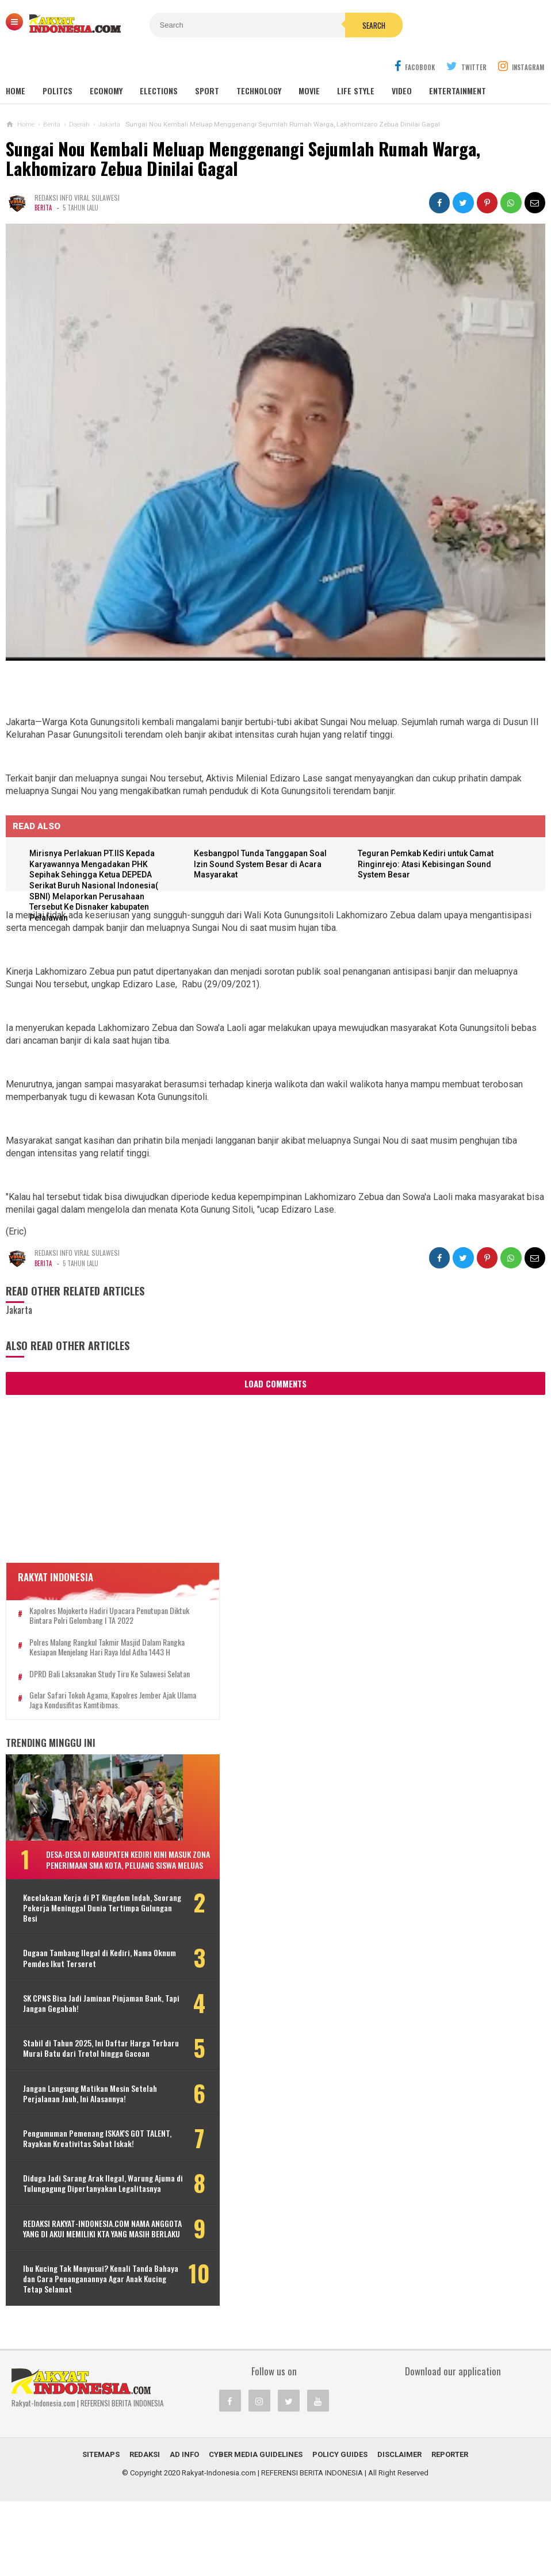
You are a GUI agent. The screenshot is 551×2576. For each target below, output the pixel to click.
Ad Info (184, 2529)
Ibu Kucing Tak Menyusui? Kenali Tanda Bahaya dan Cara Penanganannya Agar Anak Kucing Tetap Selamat (89, 2349)
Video (402, 63)
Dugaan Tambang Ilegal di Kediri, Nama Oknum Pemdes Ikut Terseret (81, 1970)
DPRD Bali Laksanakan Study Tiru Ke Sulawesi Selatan (97, 1671)
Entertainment (457, 63)
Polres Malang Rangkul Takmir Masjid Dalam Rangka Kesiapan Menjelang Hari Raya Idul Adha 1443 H (95, 1634)
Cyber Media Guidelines (256, 2529)
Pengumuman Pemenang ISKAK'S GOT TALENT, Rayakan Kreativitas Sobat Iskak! (78, 2176)
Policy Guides (340, 2529)
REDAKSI (144, 2529)
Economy (106, 63)
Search (339, 25)
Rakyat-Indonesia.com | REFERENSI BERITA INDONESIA (272, 2547)
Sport (207, 63)
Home (15, 63)
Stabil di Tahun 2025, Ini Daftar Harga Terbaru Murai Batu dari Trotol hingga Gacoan (75, 2066)
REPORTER (449, 2529)
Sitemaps (101, 2529)
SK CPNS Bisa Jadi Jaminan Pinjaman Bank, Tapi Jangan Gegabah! (83, 2015)
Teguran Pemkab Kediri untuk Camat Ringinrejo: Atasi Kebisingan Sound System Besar (428, 837)
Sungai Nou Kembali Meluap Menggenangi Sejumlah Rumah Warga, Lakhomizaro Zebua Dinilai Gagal (243, 131)
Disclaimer (399, 2529)
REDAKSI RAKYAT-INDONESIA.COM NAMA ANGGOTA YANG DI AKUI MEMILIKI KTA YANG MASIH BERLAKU (80, 2287)
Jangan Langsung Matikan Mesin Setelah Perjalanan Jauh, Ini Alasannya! (76, 2121)
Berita (43, 180)
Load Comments (275, 1356)
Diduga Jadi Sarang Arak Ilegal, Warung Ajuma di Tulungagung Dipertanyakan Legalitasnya (74, 2232)
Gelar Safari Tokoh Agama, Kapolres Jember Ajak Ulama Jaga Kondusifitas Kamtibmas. (95, 1702)
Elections (159, 63)
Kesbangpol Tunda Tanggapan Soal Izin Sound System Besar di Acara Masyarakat (262, 837)
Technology (258, 63)
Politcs (57, 63)
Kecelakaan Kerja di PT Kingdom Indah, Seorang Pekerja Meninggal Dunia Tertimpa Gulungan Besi (80, 1920)
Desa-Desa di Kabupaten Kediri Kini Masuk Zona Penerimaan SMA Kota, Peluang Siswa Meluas (106, 1866)
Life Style (355, 63)
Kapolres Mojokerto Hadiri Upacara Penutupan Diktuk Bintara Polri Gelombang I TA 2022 (95, 1593)
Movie (309, 63)
